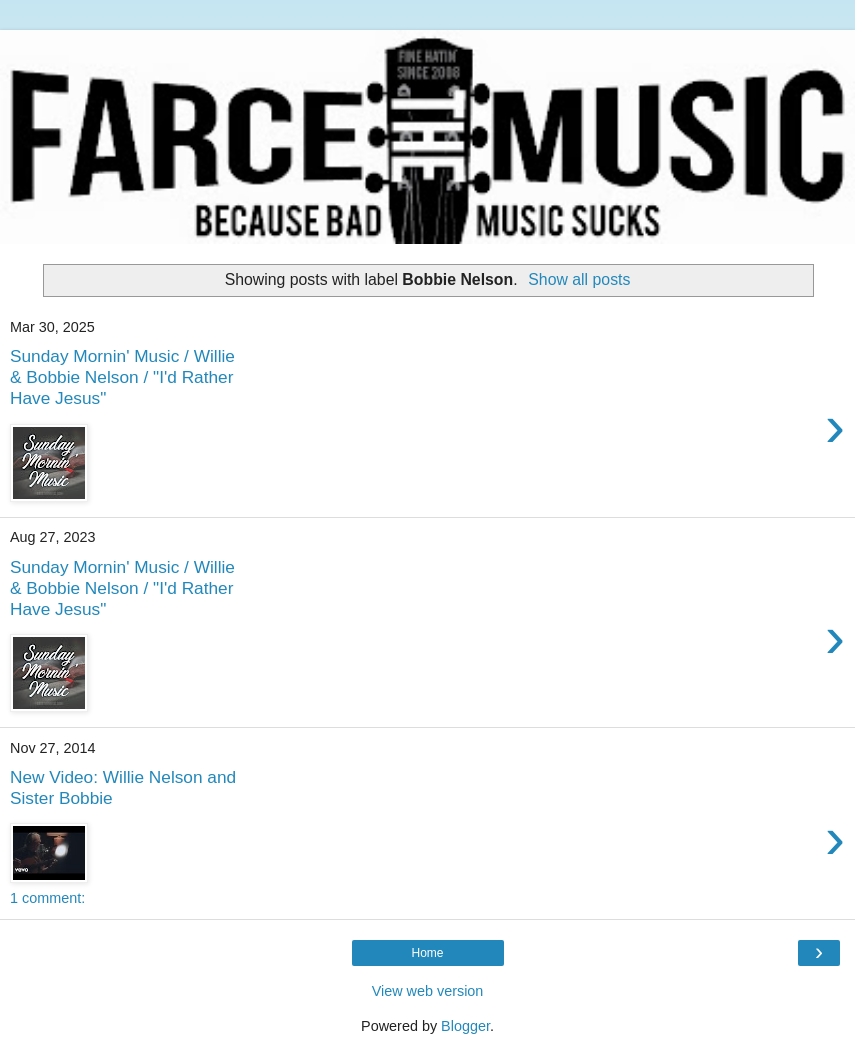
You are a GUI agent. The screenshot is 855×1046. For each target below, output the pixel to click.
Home (427, 953)
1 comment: (47, 898)
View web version (428, 991)
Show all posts (579, 279)
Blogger (465, 1026)
